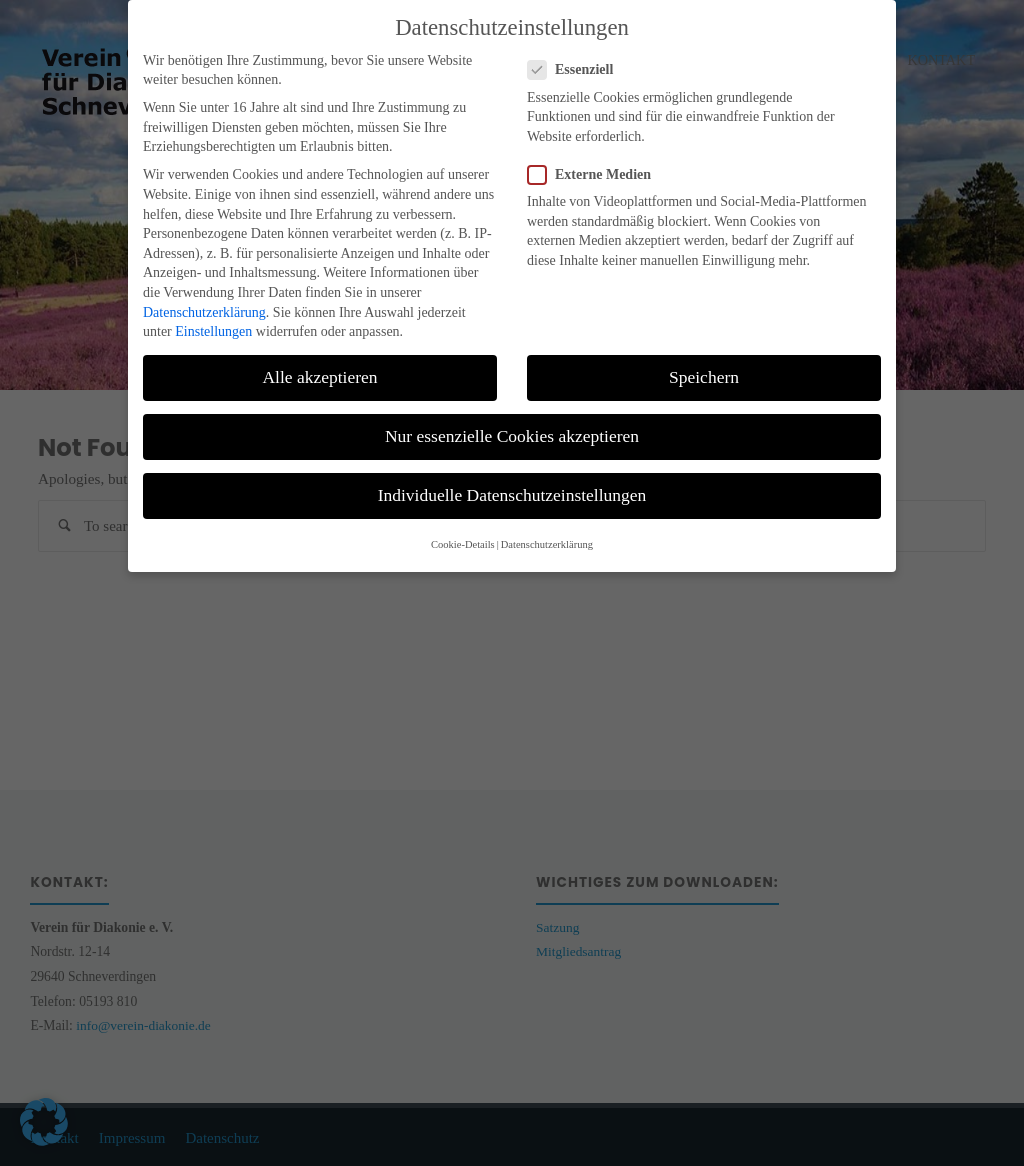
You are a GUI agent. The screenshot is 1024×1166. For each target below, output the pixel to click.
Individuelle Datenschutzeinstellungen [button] (512, 488)
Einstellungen (213, 324)
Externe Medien (597, 166)
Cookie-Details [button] (463, 536)
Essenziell (578, 62)
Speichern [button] (704, 370)
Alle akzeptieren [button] (319, 370)
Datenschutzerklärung (204, 304)
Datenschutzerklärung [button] (547, 536)
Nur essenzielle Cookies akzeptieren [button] (512, 429)
